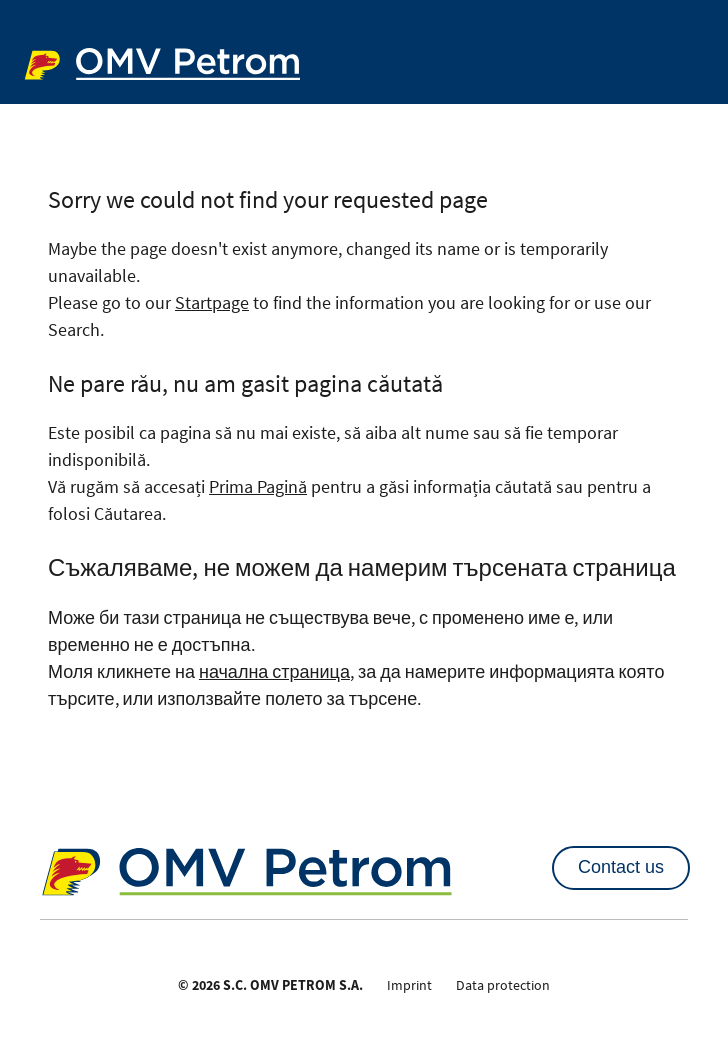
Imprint (409, 985)
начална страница (274, 671)
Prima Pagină (258, 486)
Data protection (503, 985)
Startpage (212, 302)
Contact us (621, 867)
